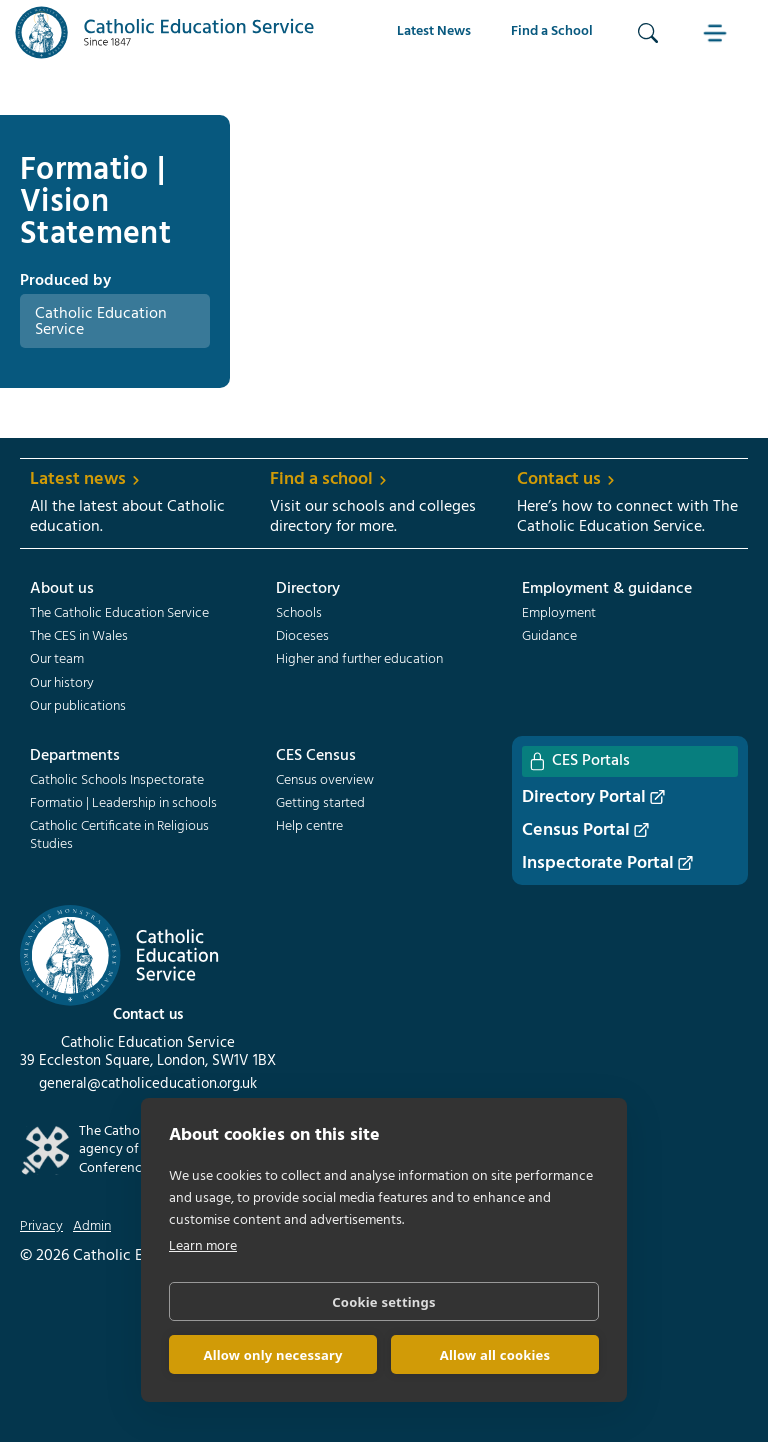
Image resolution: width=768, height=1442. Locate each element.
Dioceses (302, 637)
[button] (718, 32)
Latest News (434, 31)
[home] (165, 32)
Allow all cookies (495, 1355)
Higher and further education (359, 660)
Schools (299, 614)
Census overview (325, 781)
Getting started (320, 804)
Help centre (309, 827)
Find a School (552, 31)
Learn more (203, 1246)
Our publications (78, 707)
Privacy (41, 1227)
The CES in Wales (79, 637)
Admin (92, 1227)
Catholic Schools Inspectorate (117, 781)
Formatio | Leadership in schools (123, 804)
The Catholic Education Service (119, 614)
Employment (559, 614)
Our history (62, 684)
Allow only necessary (272, 1355)
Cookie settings (383, 1302)
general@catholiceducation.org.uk (148, 1084)
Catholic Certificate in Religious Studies (119, 836)
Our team (57, 660)
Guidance (549, 637)
